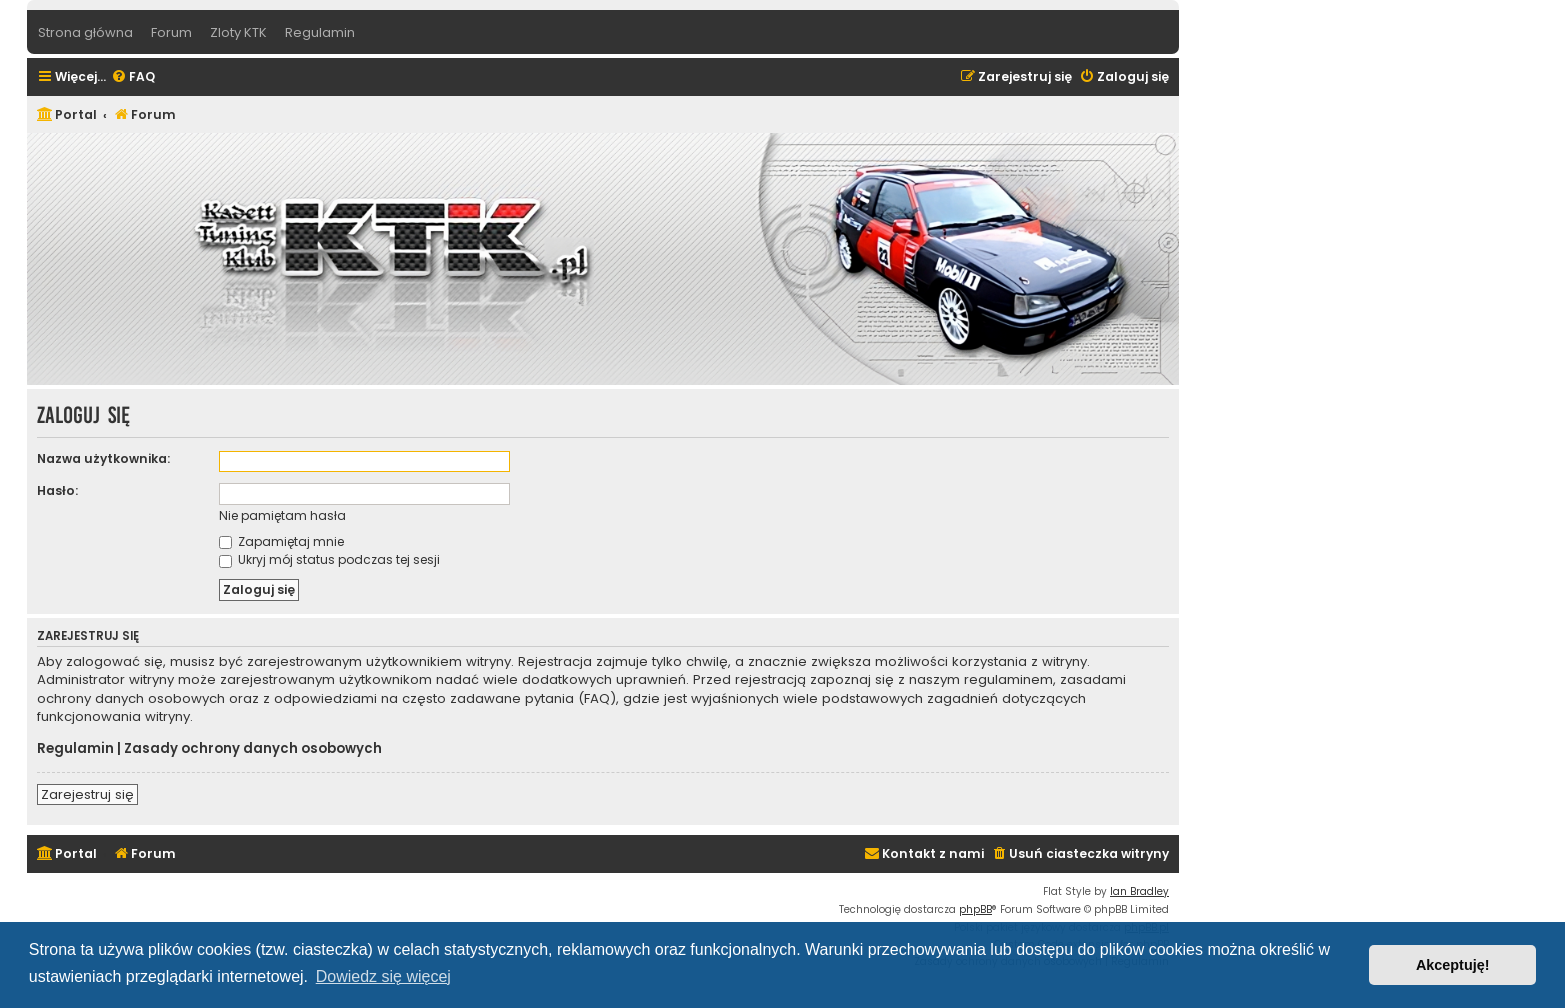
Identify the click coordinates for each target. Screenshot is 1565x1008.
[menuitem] (133, 77)
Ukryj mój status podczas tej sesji (329, 559)
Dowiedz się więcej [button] (383, 976)
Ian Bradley (1139, 891)
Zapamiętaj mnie (281, 541)
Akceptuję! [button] (1453, 965)
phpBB (975, 909)
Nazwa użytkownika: (103, 458)
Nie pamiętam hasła (282, 515)
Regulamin (75, 749)
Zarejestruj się (87, 794)
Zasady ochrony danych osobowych (253, 749)
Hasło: (57, 490)
